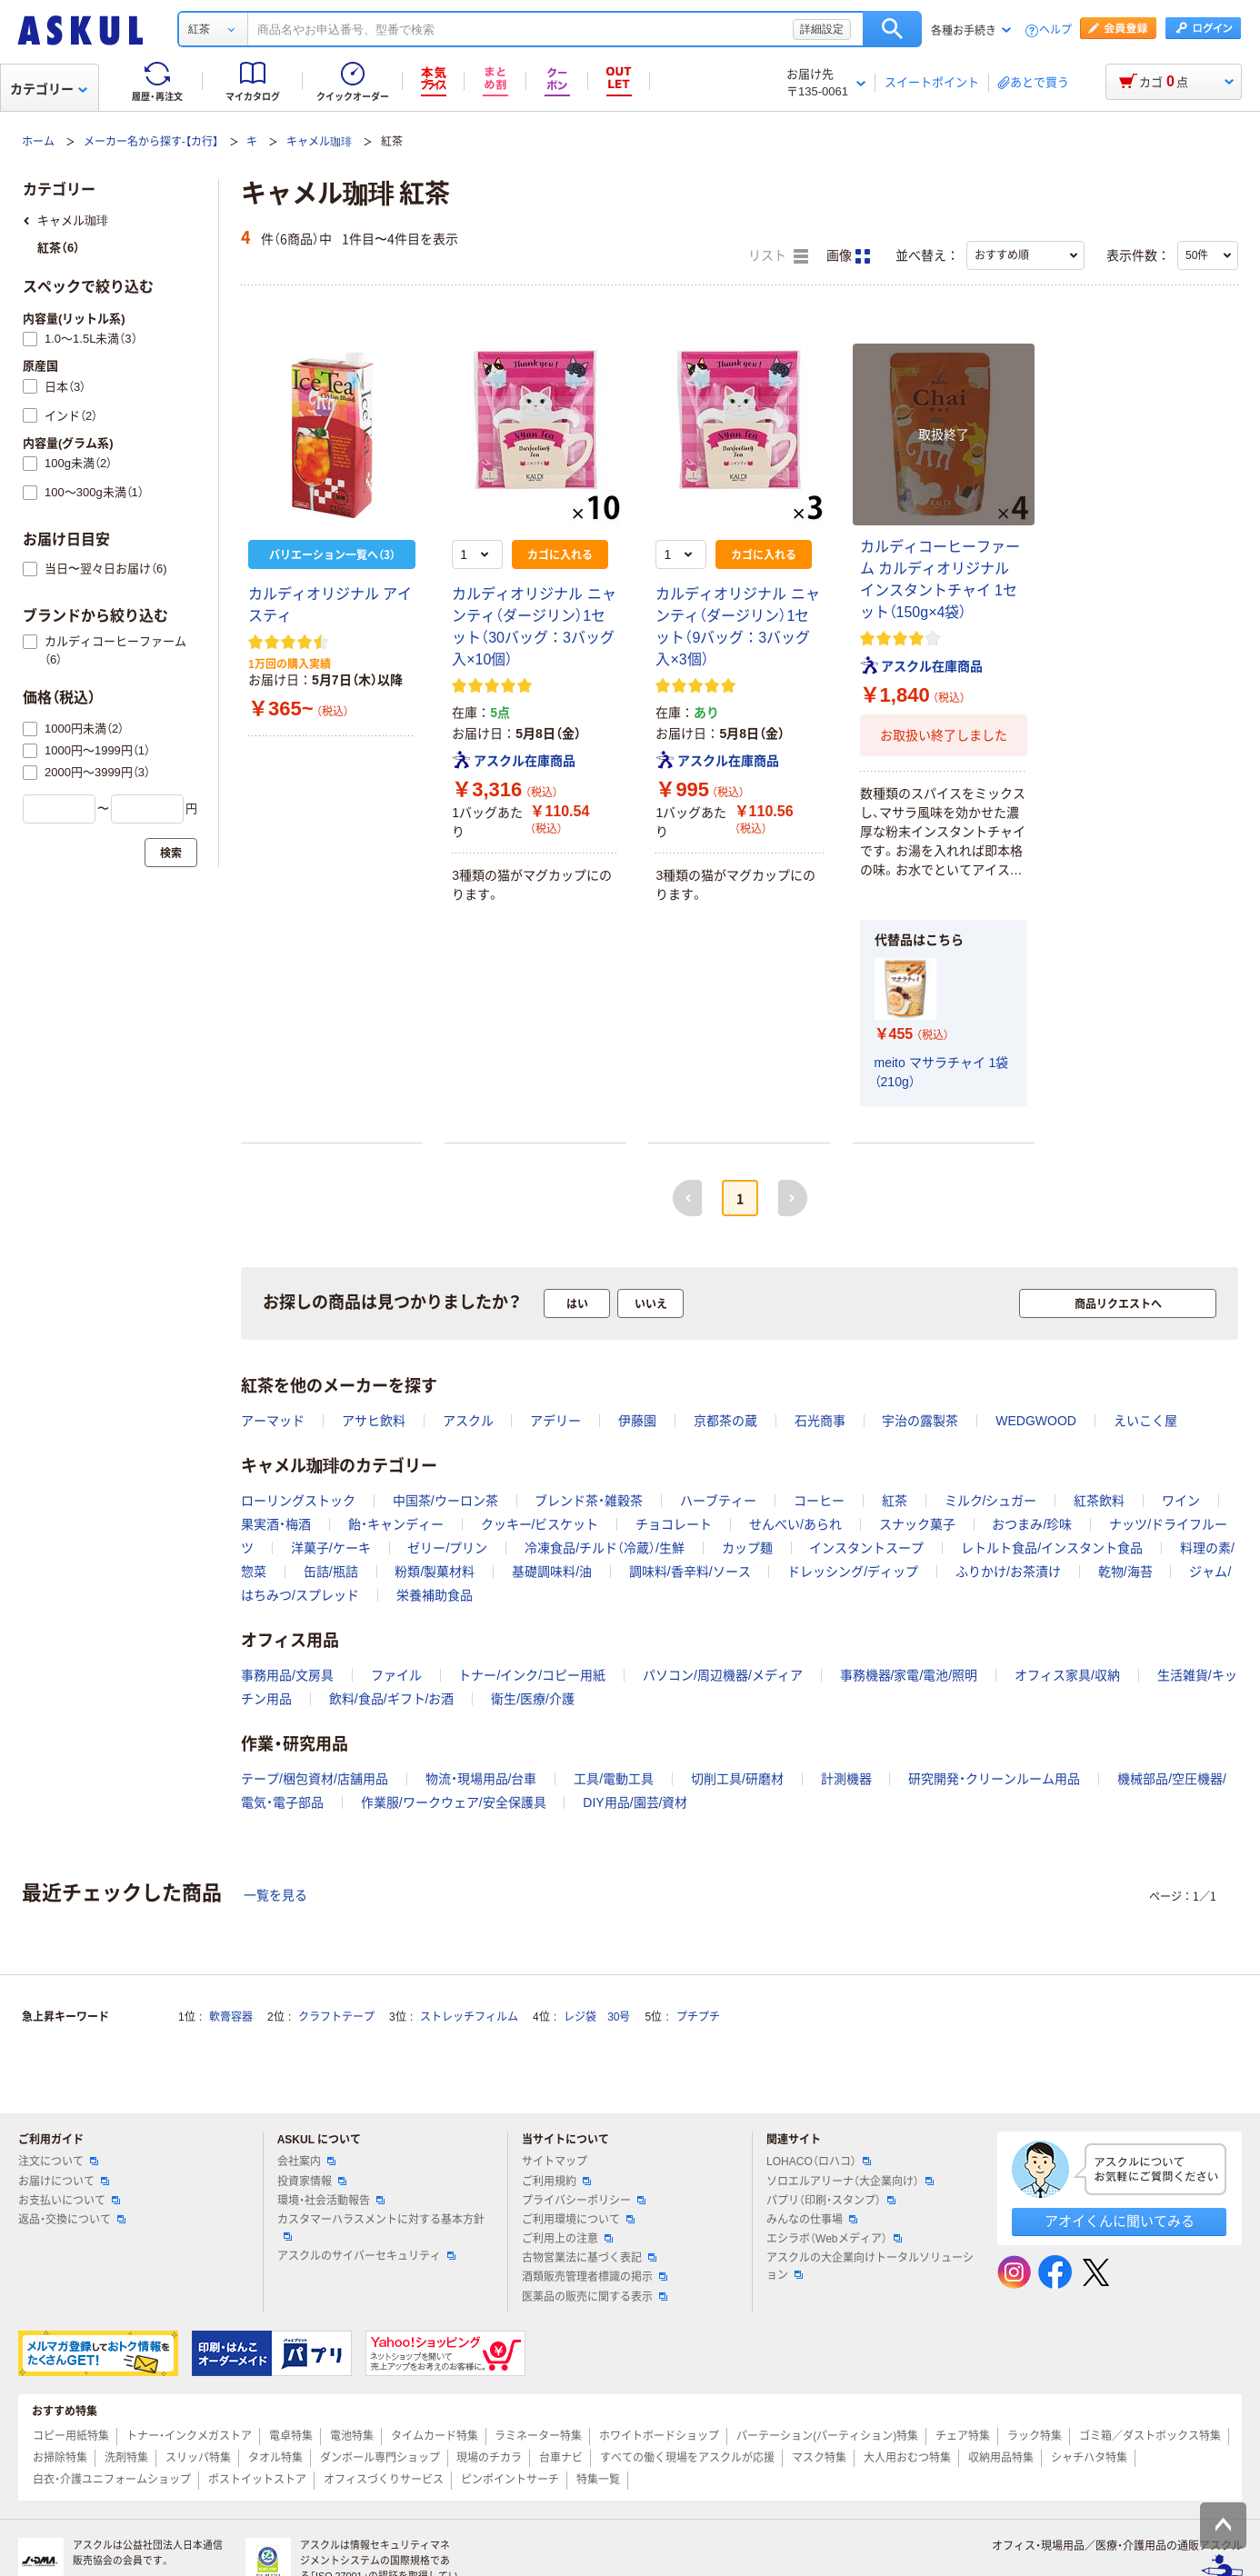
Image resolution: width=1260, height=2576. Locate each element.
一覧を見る (275, 1895)
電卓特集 (291, 2436)
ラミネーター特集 (538, 2436)
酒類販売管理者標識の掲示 (594, 2277)
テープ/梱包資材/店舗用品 (314, 1779)
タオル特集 (275, 2457)
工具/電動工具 (614, 1779)
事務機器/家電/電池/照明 (909, 1675)
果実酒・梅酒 (276, 1524)
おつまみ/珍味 (1032, 1524)
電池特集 (352, 2436)
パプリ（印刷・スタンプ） (830, 2200)
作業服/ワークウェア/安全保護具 (453, 1802)
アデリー (555, 1420)
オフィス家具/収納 (1067, 1675)
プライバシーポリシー (583, 2200)
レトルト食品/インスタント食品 (1052, 1548)
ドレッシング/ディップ (852, 1571)
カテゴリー (48, 89)
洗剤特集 (126, 2457)
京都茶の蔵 (725, 1420)
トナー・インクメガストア (189, 2436)
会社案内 (306, 2161)
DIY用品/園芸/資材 (635, 1802)
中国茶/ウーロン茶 (445, 1500)
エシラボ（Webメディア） (833, 2238)
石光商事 (820, 1420)
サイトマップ (554, 2161)
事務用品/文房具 (287, 1675)
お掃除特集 (60, 2457)
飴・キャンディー (396, 1524)
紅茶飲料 (1099, 1500)
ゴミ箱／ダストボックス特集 (1150, 2436)
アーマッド (273, 1420)
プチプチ (698, 2017)
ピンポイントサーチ (510, 2479)
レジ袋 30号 (597, 2017)
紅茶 (894, 1500)
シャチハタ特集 (1089, 2457)
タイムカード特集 (434, 2436)
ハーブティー (718, 1500)
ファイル (396, 1675)
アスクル (468, 1420)
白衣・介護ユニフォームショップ (112, 2479)
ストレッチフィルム (469, 2017)
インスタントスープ (866, 1548)
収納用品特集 (1001, 2457)
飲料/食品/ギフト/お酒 (392, 1699)
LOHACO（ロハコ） (818, 2161)
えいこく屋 (1145, 1420)
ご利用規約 (556, 2181)
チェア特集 (962, 2436)
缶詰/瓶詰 (331, 1571)
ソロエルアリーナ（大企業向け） (850, 2181)
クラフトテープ (336, 2017)
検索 (892, 29)
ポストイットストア (257, 2479)
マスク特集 (819, 2457)
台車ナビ (561, 2457)
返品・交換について (71, 2219)
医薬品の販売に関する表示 (594, 2297)
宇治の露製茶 (920, 1420)
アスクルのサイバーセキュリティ (366, 2256)
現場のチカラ (489, 2457)
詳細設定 (822, 29)
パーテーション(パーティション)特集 (827, 2436)
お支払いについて (69, 2200)
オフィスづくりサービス (384, 2479)
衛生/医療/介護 (533, 1699)
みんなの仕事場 (811, 2219)
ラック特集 (1034, 2436)
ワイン (1181, 1500)
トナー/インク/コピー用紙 (531, 1675)
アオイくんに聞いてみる (1120, 2221)
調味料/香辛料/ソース (690, 1571)
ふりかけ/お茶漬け (1008, 1571)
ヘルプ (1055, 30)
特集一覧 (598, 2479)
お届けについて (63, 2181)
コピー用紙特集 (71, 2436)
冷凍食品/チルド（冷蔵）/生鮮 (605, 1548)
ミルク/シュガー (991, 1500)
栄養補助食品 (434, 1595)
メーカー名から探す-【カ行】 (151, 141)
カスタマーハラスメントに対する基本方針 (381, 2227)
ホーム (38, 141)
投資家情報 (311, 2181)
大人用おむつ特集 (907, 2457)
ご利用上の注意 (567, 2238)
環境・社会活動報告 (331, 2200)
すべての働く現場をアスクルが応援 (687, 2457)
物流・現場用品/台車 (481, 1779)
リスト (778, 256)
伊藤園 (637, 1420)
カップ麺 (747, 1548)
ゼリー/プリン (447, 1548)
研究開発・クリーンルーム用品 (994, 1779)
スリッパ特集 (198, 2457)
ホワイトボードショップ (659, 2436)
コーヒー (819, 1500)
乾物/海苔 (1125, 1571)
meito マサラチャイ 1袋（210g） (942, 1072)
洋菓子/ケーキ (331, 1548)
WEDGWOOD (1035, 1420)
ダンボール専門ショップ (380, 2457)
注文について (58, 2161)
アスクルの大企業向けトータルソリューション (870, 2266)
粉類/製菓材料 (435, 1571)
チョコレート (673, 1524)
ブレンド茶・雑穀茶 (589, 1500)
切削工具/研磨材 (737, 1779)
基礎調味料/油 (552, 1571)
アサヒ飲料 (373, 1420)
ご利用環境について (578, 2219)
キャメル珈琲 (319, 141)
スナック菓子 (917, 1524)
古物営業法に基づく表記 (589, 2258)
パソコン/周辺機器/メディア (723, 1675)
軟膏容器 (231, 2017)
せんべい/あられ (795, 1524)
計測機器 (846, 1779)
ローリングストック (298, 1500)
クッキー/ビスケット (540, 1524)
